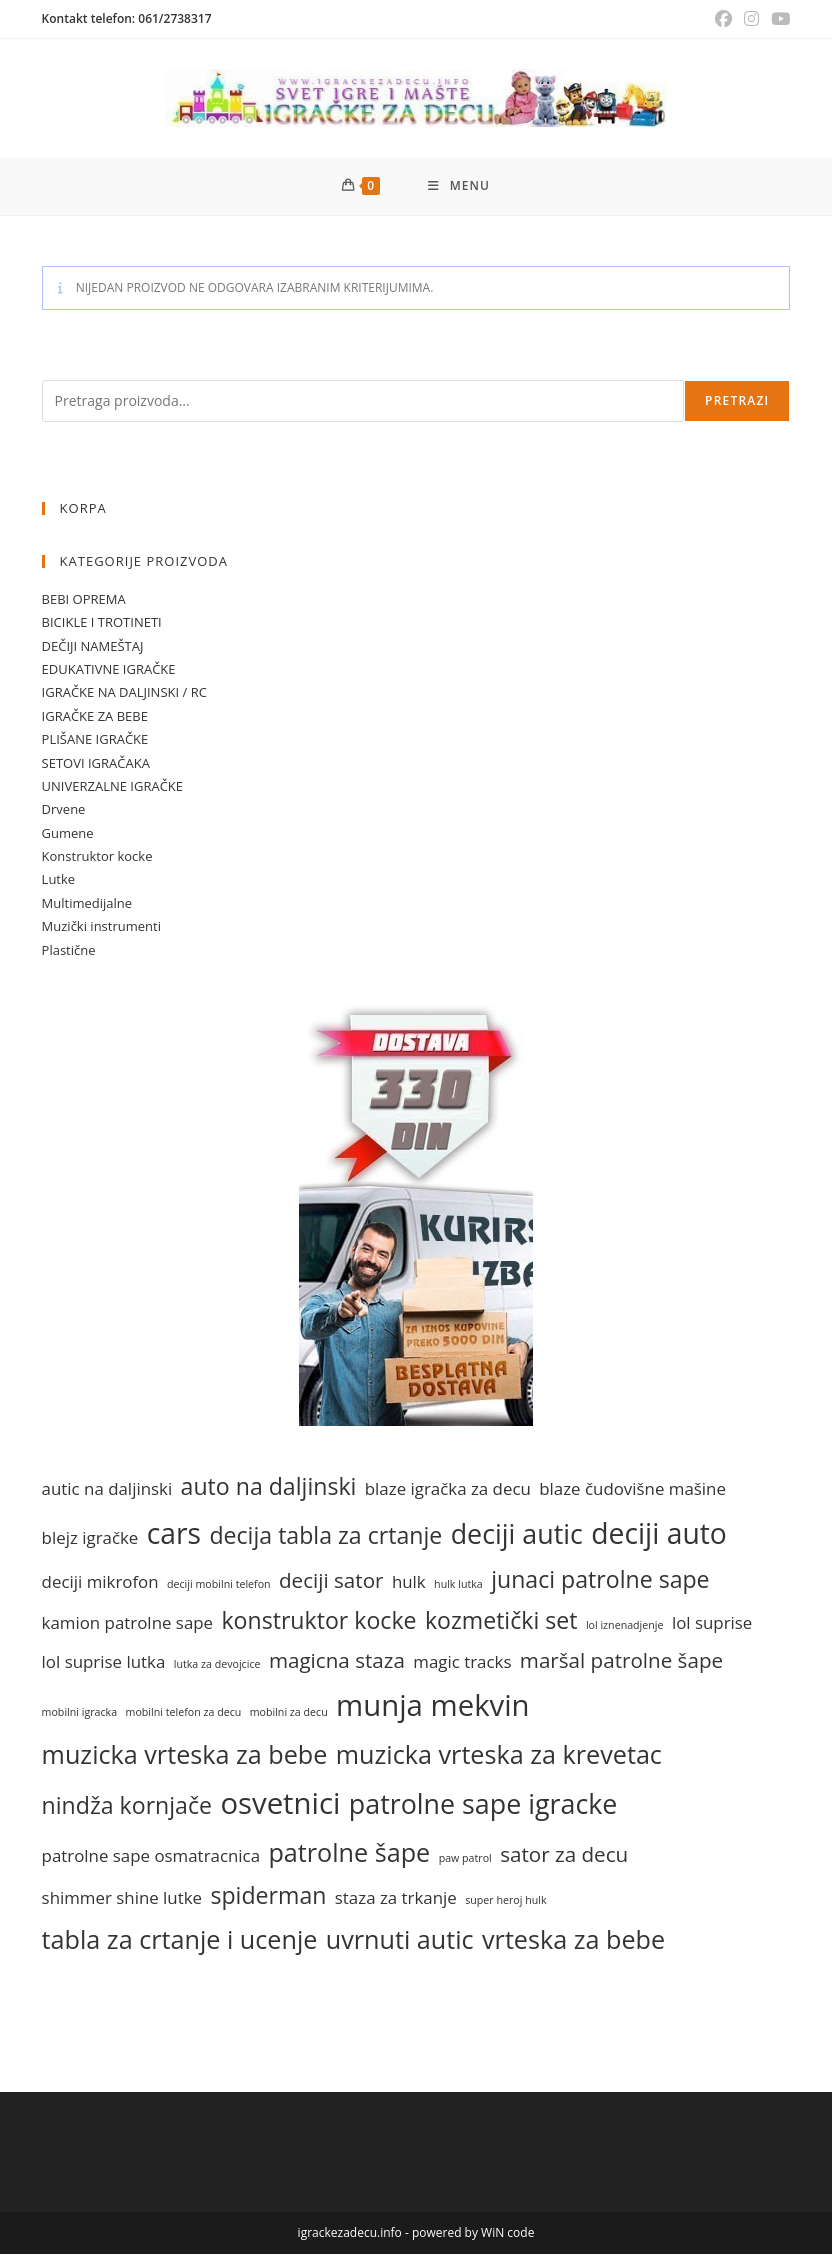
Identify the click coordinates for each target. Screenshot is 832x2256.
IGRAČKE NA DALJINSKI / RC (124, 694)
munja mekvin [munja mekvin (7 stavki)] (433, 1706)
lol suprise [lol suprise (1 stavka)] (712, 1624)
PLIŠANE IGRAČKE (95, 741)
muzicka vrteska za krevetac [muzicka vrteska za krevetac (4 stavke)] (499, 1755)
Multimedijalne (87, 904)
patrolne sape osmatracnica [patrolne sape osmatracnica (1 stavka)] (151, 1856)
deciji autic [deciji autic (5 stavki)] (517, 1534)
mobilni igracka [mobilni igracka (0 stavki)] (80, 1713)
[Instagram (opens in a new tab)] (751, 19)
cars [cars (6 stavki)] (174, 1534)
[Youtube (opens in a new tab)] (777, 19)
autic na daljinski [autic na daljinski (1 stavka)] (107, 1490)
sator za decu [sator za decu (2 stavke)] (564, 1855)
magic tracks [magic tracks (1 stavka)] (462, 1662)
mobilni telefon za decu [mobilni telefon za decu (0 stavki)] (184, 1713)
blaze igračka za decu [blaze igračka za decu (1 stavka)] (448, 1490)
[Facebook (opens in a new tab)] (723, 19)
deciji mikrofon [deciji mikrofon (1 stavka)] (100, 1582)
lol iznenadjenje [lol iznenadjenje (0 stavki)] (625, 1627)
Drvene (64, 811)
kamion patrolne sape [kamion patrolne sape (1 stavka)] (127, 1624)
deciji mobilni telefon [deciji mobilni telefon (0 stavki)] (219, 1585)
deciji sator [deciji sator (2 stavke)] (331, 1581)
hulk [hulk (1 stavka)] (409, 1582)
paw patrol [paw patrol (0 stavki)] (465, 1859)
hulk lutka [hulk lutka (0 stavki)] (458, 1585)
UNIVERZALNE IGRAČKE (112, 787)
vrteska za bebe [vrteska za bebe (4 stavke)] (573, 1940)
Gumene (68, 834)
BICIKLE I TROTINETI (102, 624)
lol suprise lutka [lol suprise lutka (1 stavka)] (104, 1662)
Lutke (59, 881)
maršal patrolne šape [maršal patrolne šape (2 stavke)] (621, 1661)
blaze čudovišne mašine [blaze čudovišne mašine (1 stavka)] (632, 1490)
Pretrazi (737, 401)
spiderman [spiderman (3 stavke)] (268, 1897)
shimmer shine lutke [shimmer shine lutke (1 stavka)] (122, 1899)
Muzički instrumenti (101, 928)
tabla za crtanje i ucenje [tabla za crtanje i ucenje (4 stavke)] (180, 1940)
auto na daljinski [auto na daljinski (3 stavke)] (269, 1488)
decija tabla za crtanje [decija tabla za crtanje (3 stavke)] (325, 1536)
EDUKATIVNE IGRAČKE (109, 670)
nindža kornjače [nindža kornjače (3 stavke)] (127, 1807)
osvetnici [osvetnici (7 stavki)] (280, 1805)
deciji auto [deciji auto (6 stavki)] (659, 1534)
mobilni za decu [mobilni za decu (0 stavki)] (289, 1713)
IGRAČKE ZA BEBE (95, 717)
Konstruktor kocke (97, 858)
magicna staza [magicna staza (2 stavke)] (337, 1661)
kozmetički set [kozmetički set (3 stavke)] (501, 1622)
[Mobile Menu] (459, 187)
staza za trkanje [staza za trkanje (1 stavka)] (396, 1899)
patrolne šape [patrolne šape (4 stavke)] (349, 1853)
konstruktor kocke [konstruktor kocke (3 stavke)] (318, 1622)
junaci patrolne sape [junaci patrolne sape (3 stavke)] (600, 1580)
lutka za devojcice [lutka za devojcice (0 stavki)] (217, 1665)
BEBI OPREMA (84, 600)
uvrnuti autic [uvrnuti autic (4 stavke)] (400, 1940)
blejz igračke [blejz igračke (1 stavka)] (90, 1538)
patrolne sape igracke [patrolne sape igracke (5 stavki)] (483, 1805)
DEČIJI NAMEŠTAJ (93, 647)
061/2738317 (174, 18)
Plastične (69, 951)
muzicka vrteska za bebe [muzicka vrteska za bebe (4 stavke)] (185, 1755)
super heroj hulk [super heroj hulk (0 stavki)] (505, 1902)
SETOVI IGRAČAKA (96, 764)
